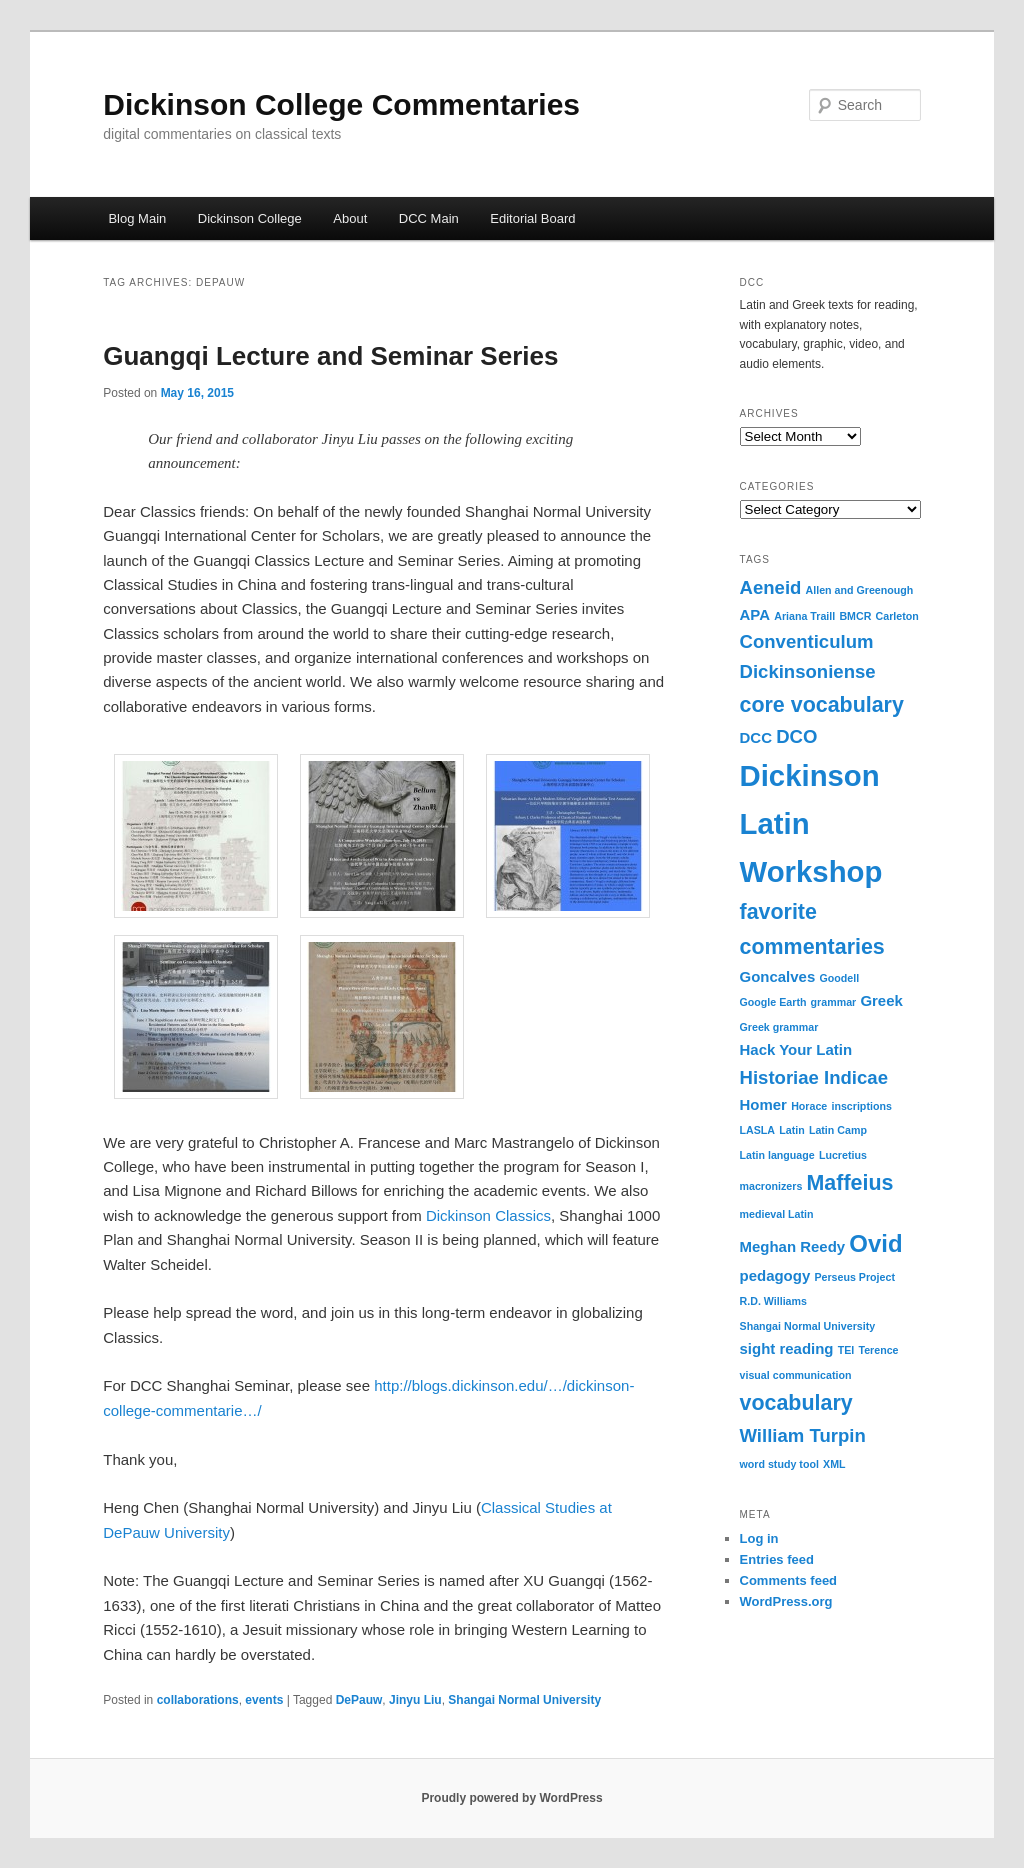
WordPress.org (786, 1601)
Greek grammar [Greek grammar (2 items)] (779, 1027)
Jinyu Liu (415, 1700)
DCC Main (429, 218)
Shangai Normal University (524, 1700)
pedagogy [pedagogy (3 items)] (775, 1275)
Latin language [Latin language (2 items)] (777, 1155)
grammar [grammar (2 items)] (834, 1002)
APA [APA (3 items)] (755, 614)
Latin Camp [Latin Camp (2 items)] (838, 1130)
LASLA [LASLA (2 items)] (758, 1130)
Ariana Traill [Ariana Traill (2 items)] (804, 616)
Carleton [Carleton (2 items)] (897, 616)
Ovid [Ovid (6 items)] (875, 1243)
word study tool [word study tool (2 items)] (779, 1464)
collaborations (198, 1700)
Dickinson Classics (488, 1215)
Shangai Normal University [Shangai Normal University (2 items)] (808, 1326)
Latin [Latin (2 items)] (791, 1130)
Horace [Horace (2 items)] (809, 1106)
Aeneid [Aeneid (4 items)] (771, 587)
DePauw (359, 1700)
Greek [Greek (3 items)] (881, 1000)
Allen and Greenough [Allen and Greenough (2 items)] (860, 590)
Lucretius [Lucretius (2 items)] (843, 1155)
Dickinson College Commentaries (341, 104)
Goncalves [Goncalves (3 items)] (778, 976)
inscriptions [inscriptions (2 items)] (861, 1106)
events (264, 1700)
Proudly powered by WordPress (511, 1798)
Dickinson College (250, 218)
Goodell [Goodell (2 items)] (839, 978)
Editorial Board (532, 218)
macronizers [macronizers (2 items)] (771, 1186)
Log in (759, 1538)
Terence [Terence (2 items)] (878, 1350)
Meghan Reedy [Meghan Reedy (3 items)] (793, 1246)
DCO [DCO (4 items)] (796, 736)
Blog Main (137, 218)
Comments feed (789, 1580)
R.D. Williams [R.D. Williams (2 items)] (773, 1301)
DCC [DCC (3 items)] (756, 737)
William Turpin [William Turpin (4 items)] (803, 1435)
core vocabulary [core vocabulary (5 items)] (822, 705)
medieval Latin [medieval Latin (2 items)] (777, 1214)
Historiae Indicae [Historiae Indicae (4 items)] (814, 1077)
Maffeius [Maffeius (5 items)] (850, 1183)
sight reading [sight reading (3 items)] (787, 1348)
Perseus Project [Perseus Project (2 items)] (854, 1277)
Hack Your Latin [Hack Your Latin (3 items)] (796, 1049)
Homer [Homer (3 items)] (763, 1104)
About (350, 218)
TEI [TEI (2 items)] (846, 1350)
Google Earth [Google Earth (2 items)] (773, 1002)
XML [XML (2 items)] (834, 1464)
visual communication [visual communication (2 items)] (796, 1375)
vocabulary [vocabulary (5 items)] (796, 1403)
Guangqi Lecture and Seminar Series (330, 356)
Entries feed (777, 1559)
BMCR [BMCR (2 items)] (855, 616)
